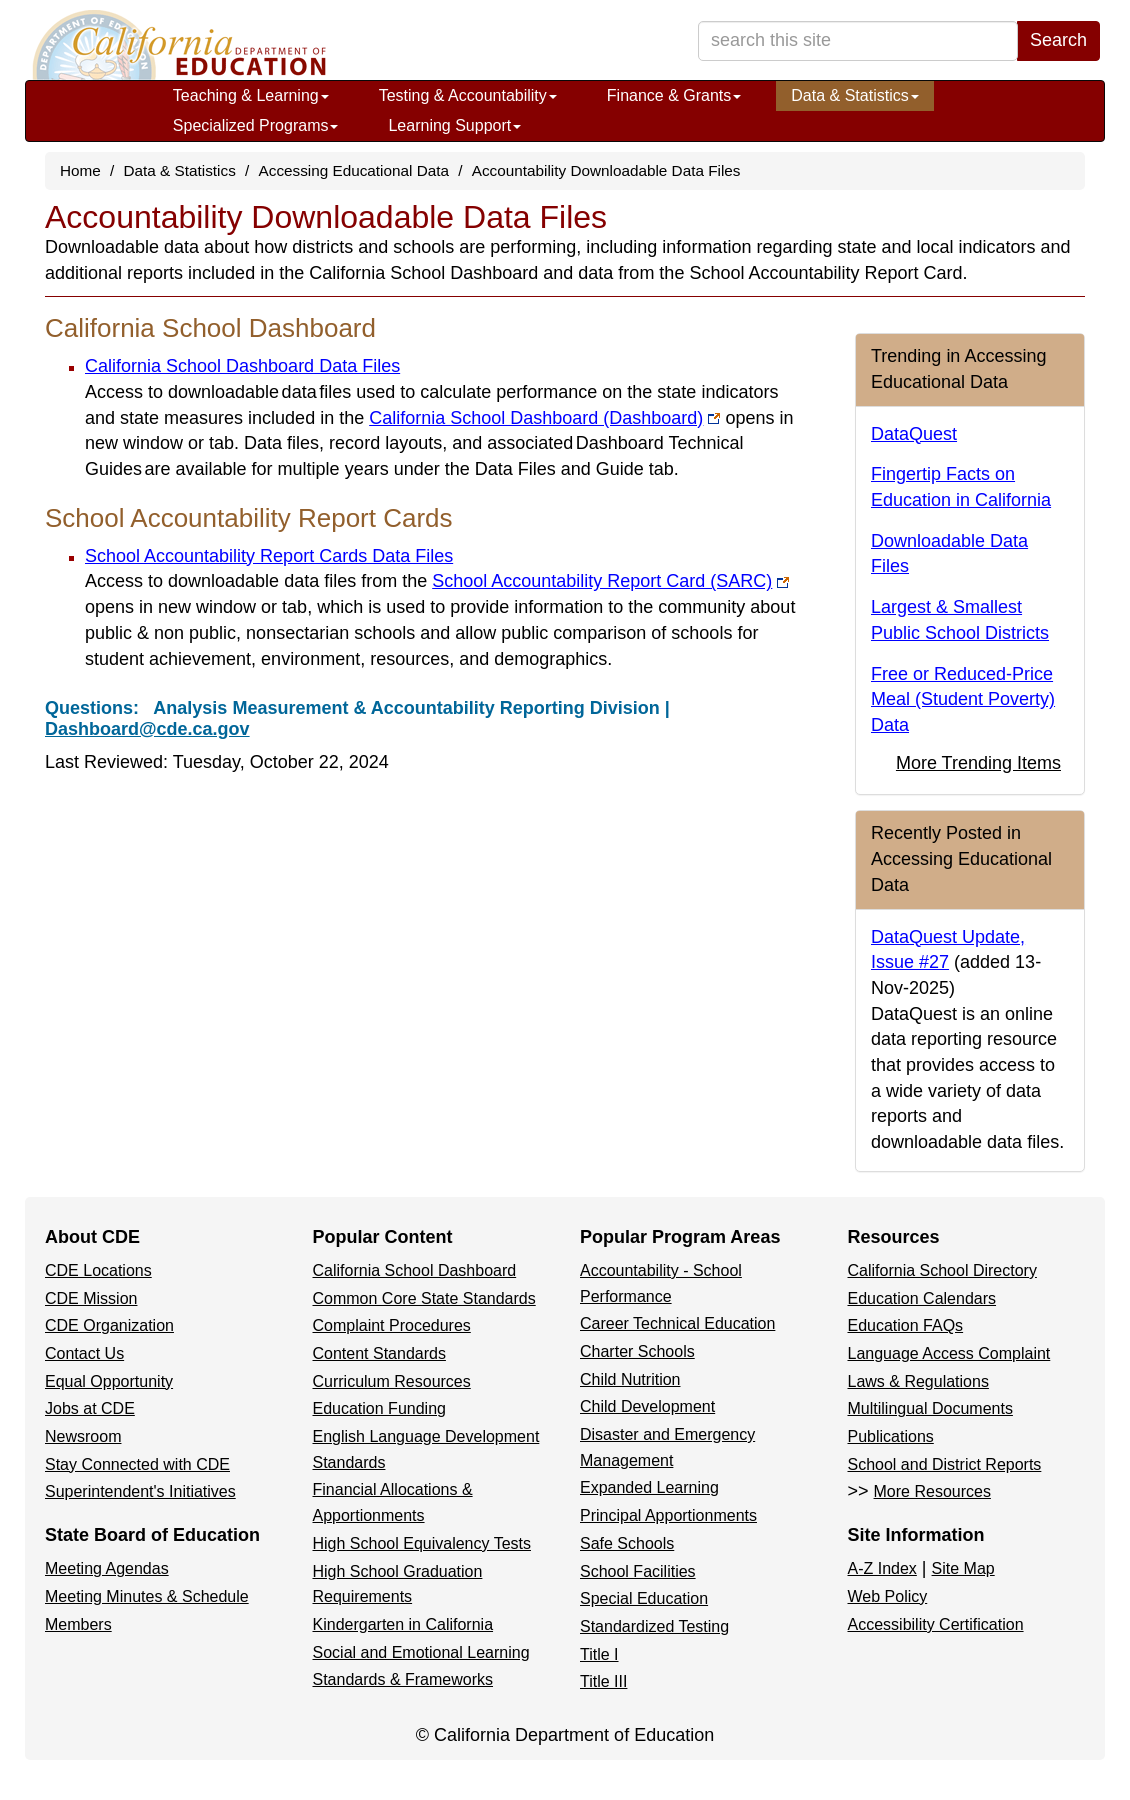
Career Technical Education (677, 1323)
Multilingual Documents (930, 1408)
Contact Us (84, 1353)
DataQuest (914, 434)
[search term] (858, 41)
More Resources (932, 1491)
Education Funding (379, 1408)
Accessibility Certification (936, 1624)
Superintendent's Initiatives (140, 1491)
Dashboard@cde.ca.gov (147, 729)
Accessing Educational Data (354, 170)
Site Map (963, 1568)
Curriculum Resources (392, 1381)
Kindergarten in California (403, 1624)
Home (80, 170)
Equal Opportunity (109, 1381)
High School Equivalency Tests (422, 1543)
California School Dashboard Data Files (242, 366)
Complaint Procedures (392, 1325)
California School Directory (942, 1270)
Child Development (647, 1406)
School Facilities (638, 1571)
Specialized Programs (256, 125)
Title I (599, 1654)
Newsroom (83, 1436)
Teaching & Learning (251, 95)
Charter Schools (637, 1351)
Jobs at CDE (90, 1408)
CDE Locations (98, 1270)
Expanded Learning (649, 1487)
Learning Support (454, 125)
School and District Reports (945, 1464)
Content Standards (379, 1353)
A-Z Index (882, 1568)
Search (1058, 40)
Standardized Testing (654, 1626)
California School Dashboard (415, 1270)
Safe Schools (627, 1543)
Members (78, 1624)
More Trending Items (978, 763)
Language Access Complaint (949, 1353)
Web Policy (888, 1596)
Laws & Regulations (918, 1381)
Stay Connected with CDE (137, 1464)
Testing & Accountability (468, 95)
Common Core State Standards (424, 1298)
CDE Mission (91, 1298)
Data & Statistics (854, 95)
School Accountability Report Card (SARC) (610, 581)
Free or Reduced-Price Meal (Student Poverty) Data (963, 699)
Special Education (644, 1598)
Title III (603, 1681)
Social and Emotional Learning (421, 1652)
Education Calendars (922, 1298)
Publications (891, 1436)
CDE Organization (109, 1325)
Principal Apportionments (668, 1515)
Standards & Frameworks (403, 1679)
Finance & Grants (674, 95)
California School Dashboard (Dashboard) (544, 418)
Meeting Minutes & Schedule (147, 1596)
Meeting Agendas (107, 1568)
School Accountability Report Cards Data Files (269, 556)
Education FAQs (906, 1325)
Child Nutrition (630, 1379)
